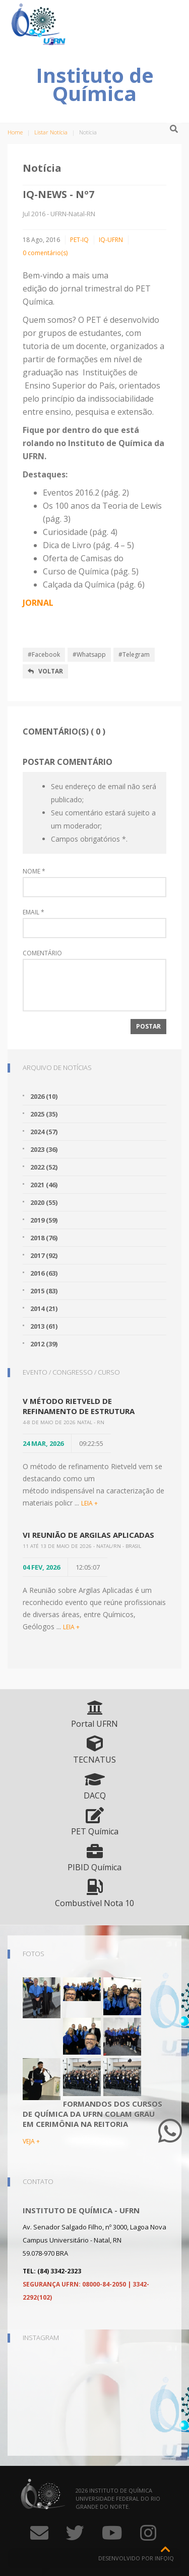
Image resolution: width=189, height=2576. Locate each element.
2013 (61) (43, 1326)
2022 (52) (43, 1167)
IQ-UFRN (111, 239)
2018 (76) (43, 1237)
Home (15, 132)
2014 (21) (43, 1308)
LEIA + (89, 1503)
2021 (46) (43, 1184)
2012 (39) (43, 1343)
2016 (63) (43, 1273)
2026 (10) (43, 1096)
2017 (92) (43, 1255)
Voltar (45, 671)
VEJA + (31, 2141)
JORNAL (38, 602)
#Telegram (134, 654)
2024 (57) (43, 1131)
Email (33, 912)
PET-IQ (79, 239)
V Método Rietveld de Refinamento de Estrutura (79, 1406)
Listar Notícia (51, 132)
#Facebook (44, 654)
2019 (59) (43, 1220)
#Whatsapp (89, 654)
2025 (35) (43, 1114)
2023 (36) (43, 1149)
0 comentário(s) (45, 253)
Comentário (42, 953)
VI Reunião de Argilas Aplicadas (88, 1535)
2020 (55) (43, 1202)
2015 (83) (43, 1290)
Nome (34, 871)
